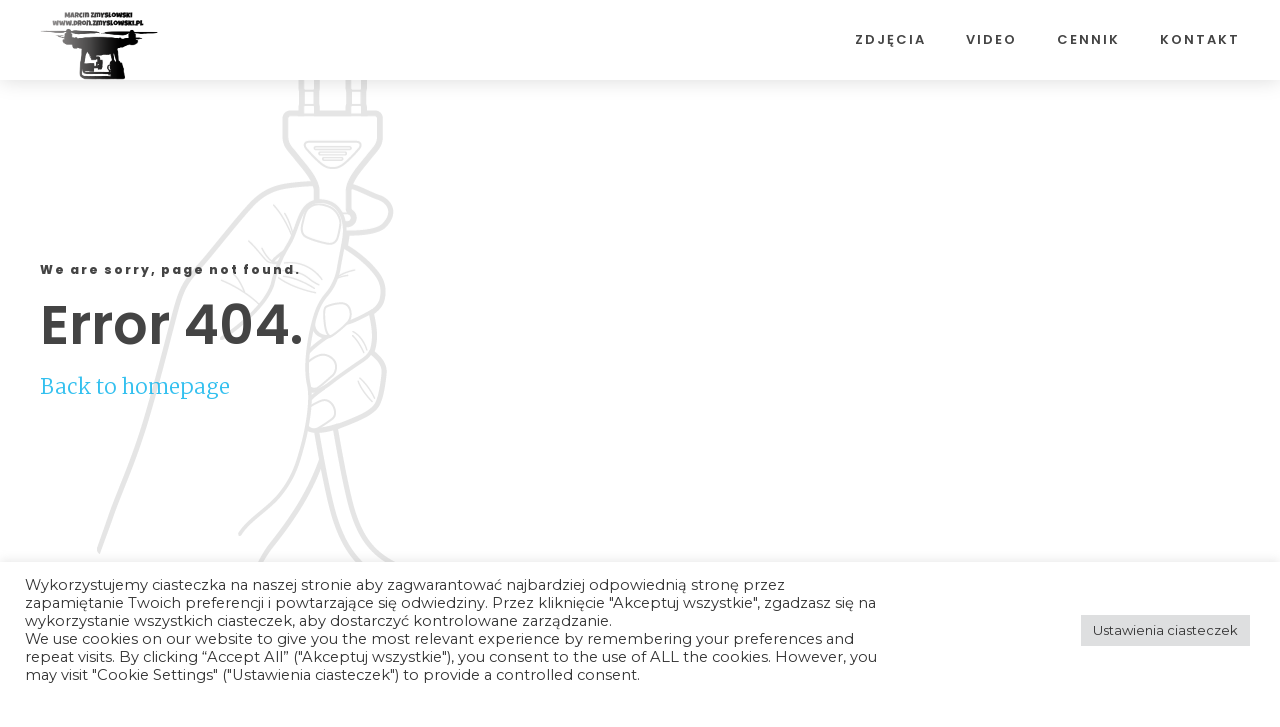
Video (991, 39)
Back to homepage (135, 386)
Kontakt (1200, 39)
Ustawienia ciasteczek (1165, 630)
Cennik (1088, 39)
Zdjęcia (890, 39)
